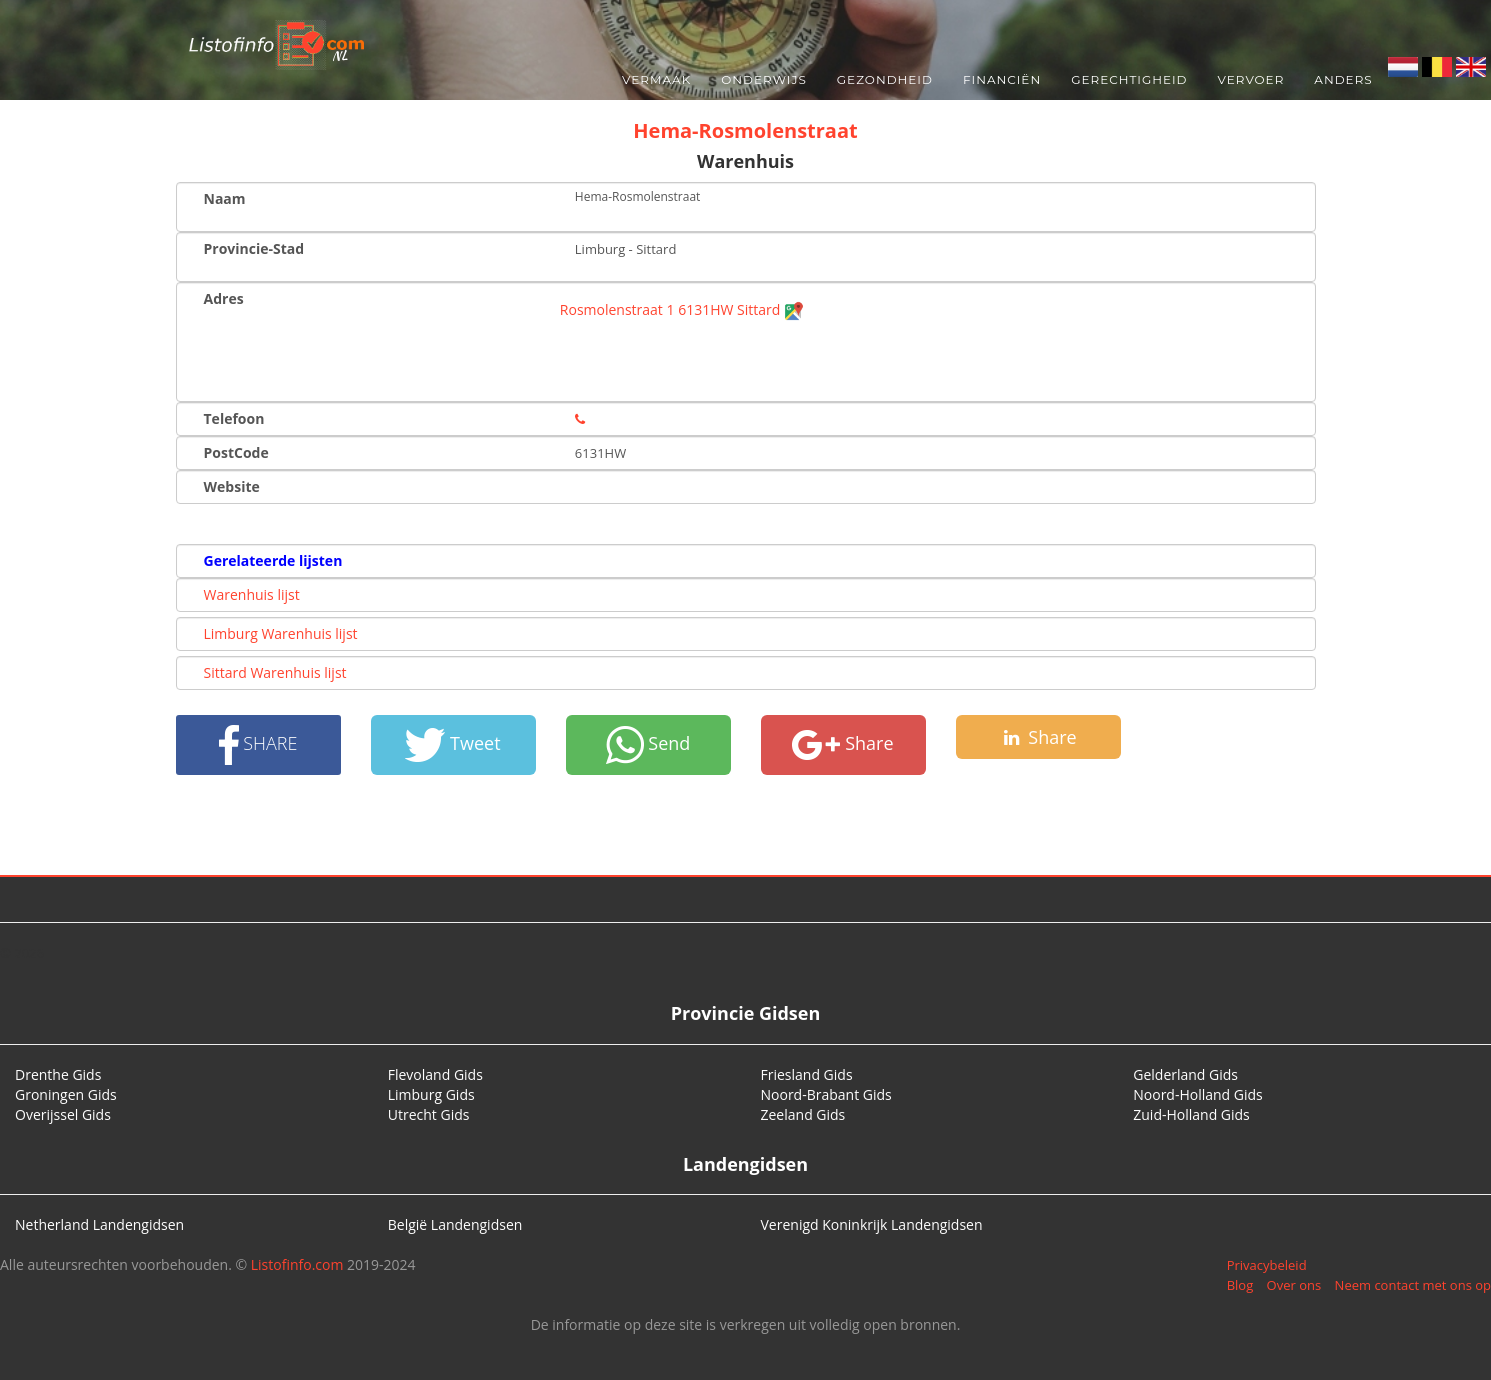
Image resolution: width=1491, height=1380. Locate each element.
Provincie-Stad (254, 248)
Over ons (1294, 1285)
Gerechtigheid (1129, 79)
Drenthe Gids (58, 1074)
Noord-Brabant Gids (826, 1094)
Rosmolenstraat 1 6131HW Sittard (682, 309)
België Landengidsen (455, 1224)
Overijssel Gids (63, 1114)
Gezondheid (885, 79)
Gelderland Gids (1185, 1074)
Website (232, 486)
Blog (1240, 1285)
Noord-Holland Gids (1198, 1094)
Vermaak (656, 79)
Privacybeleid (1267, 1265)
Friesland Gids (807, 1074)
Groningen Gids (66, 1094)
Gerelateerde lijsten (273, 560)
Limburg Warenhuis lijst (281, 633)
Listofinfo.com (297, 1264)
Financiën (1002, 79)
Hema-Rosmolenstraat (745, 130)
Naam (225, 198)
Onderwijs (764, 79)
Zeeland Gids (803, 1114)
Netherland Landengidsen (99, 1224)
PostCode (236, 452)
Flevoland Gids (435, 1074)
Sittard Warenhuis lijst (275, 672)
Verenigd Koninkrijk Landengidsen (872, 1224)
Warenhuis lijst (252, 594)
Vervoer (1251, 79)
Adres (224, 298)
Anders (1343, 79)
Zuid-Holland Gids (1191, 1114)
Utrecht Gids (429, 1114)
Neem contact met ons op (1413, 1285)
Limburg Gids (431, 1094)
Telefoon (234, 418)
